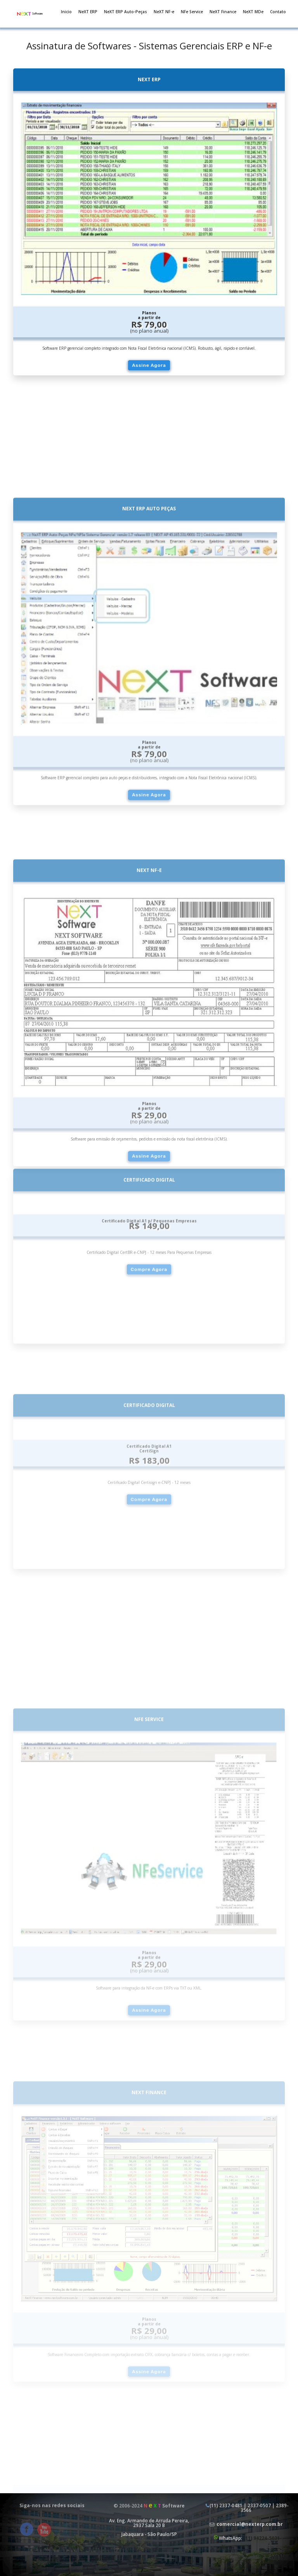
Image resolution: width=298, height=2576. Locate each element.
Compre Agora (149, 1382)
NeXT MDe (253, 12)
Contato (278, 12)
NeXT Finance (223, 12)
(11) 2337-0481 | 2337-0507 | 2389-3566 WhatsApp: (246, 2522)
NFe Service (192, 12)
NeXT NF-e (164, 12)
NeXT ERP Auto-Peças (125, 12)
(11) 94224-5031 (261, 2538)
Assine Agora (149, 365)
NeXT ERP (87, 12)
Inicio (66, 12)
